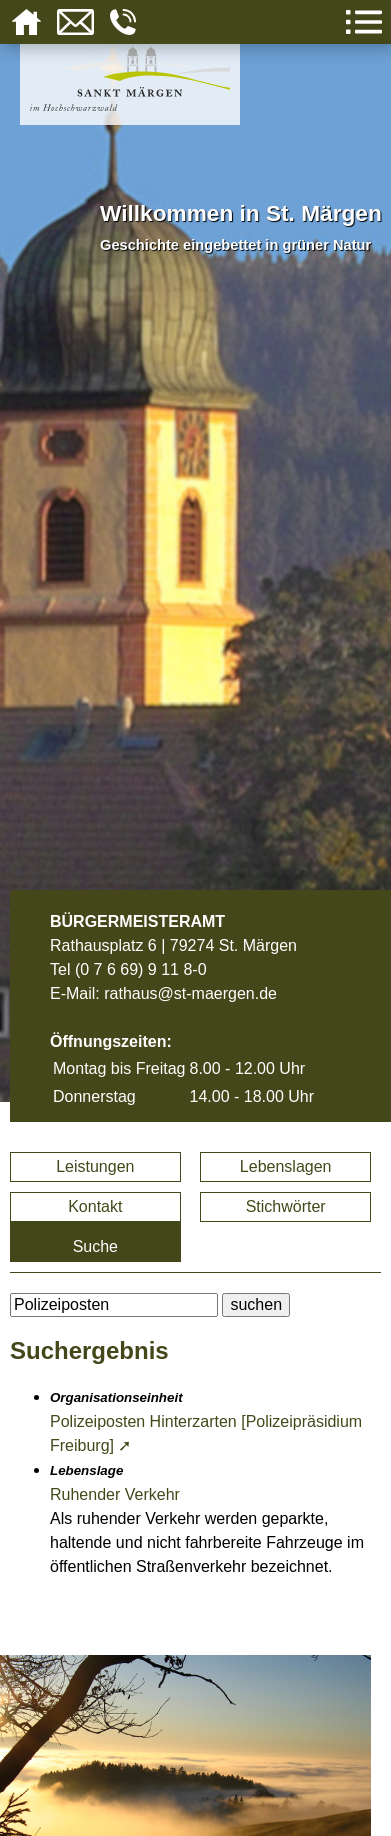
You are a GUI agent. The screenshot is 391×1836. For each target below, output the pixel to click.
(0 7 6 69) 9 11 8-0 (141, 969)
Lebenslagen (286, 1166)
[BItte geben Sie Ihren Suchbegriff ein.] (114, 1305)
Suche (95, 1246)
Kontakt (95, 1206)
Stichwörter (286, 1206)
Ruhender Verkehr (115, 1494)
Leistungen (95, 1166)
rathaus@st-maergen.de (190, 993)
